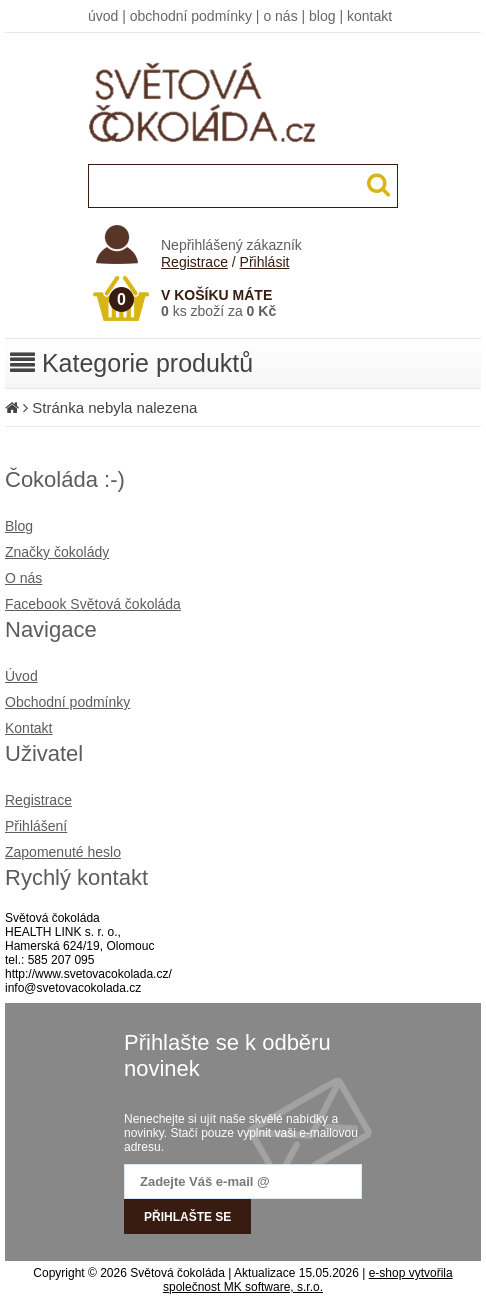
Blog (19, 526)
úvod (103, 16)
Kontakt (28, 728)
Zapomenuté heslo (63, 852)
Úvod (21, 676)
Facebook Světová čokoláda (93, 604)
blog (322, 16)
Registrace (194, 262)
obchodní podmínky (191, 16)
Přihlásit (265, 262)
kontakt (369, 16)
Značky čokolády (57, 552)
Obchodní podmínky (67, 702)
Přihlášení (36, 826)
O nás (23, 578)
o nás (280, 16)
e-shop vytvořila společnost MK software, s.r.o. (308, 1280)
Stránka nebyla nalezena (114, 407)
